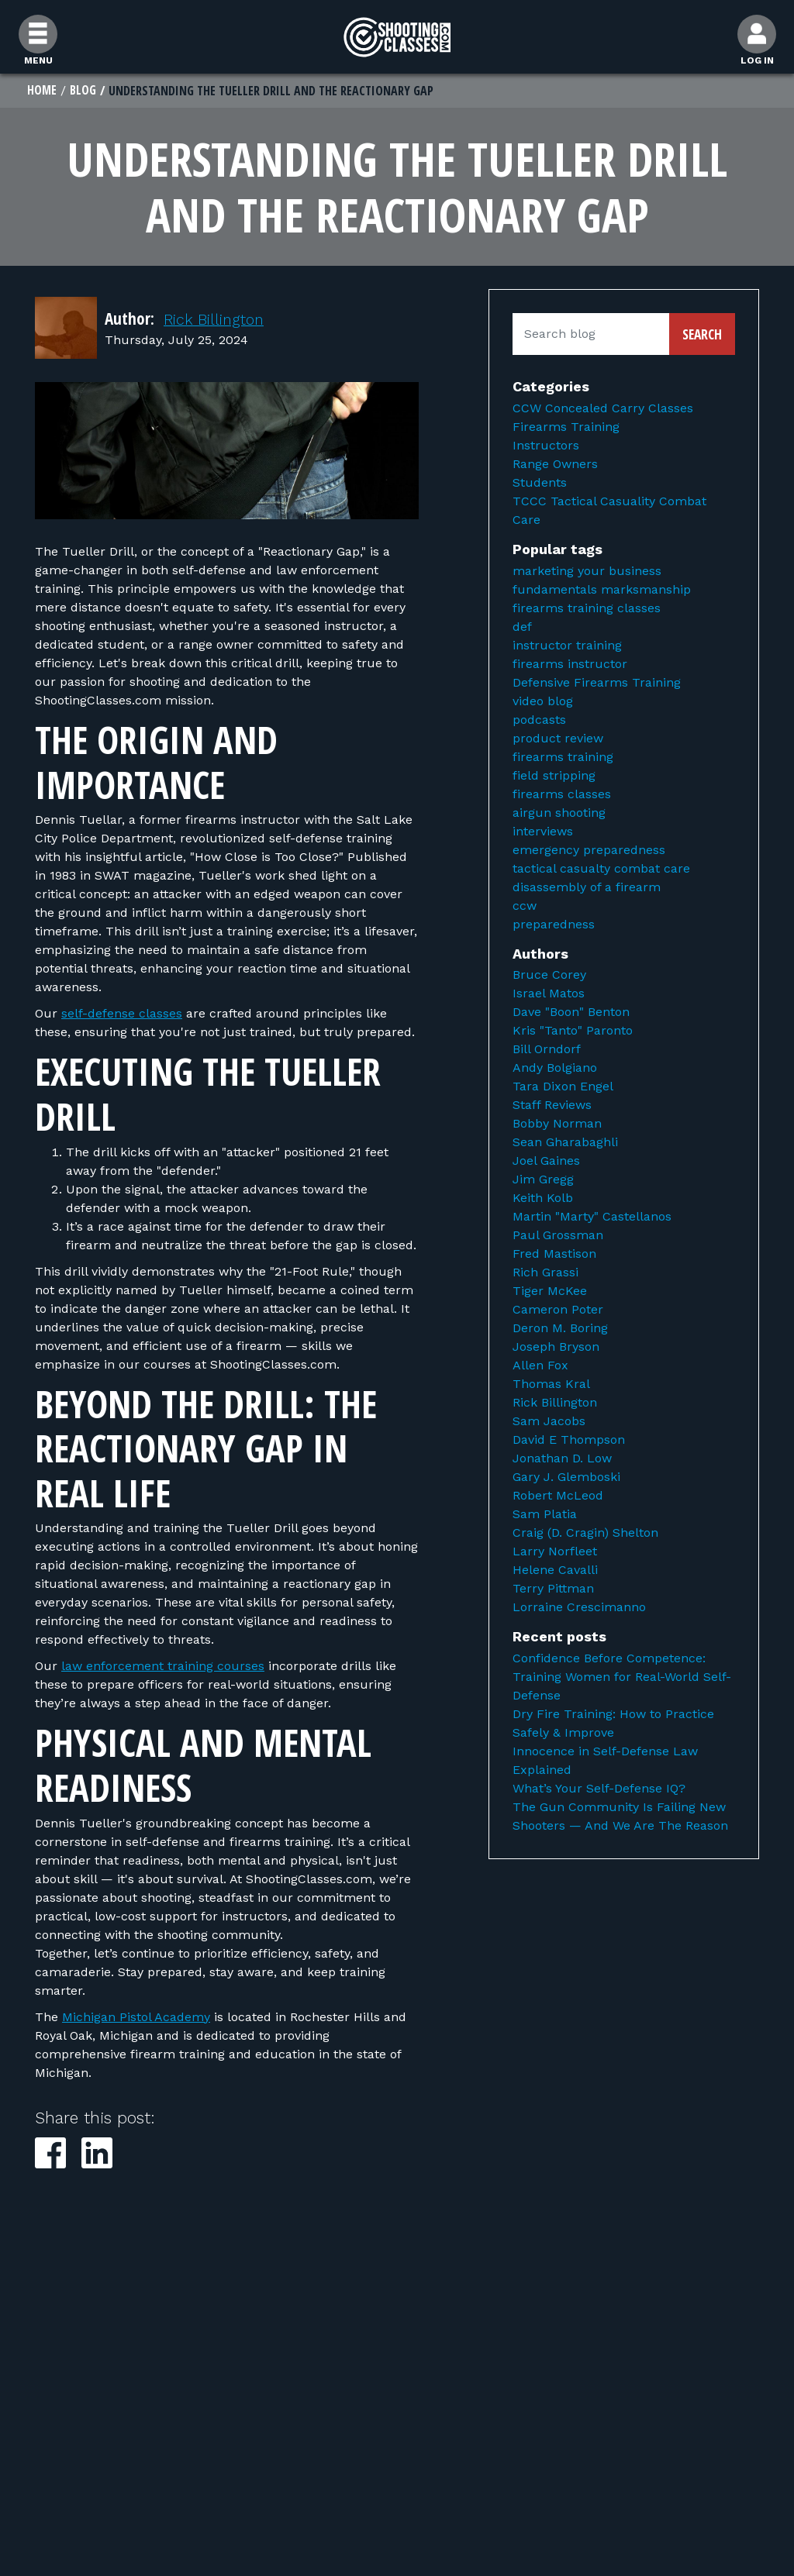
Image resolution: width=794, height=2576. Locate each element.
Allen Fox (540, 1366)
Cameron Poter (558, 1310)
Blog (84, 91)
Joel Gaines (546, 1162)
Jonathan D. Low (562, 1459)
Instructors (546, 446)
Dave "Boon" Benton (571, 1013)
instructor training (567, 646)
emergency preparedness (589, 850)
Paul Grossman (558, 1236)
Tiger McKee (550, 1292)
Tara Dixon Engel (563, 1087)
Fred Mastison (554, 1255)
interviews (543, 832)
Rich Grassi (545, 1273)
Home (42, 91)
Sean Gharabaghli (565, 1143)
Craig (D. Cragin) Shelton (585, 1534)
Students (540, 484)
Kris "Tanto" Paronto (573, 1032)
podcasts (539, 720)
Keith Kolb (543, 1199)
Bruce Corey (549, 976)
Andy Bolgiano (555, 1069)
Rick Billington (218, 319)
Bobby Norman (557, 1125)
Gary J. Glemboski (566, 1478)
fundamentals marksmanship (602, 590)
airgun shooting (559, 813)
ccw (525, 906)
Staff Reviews (552, 1106)
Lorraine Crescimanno (579, 1608)
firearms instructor (570, 664)
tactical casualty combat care (601, 869)
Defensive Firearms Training (597, 683)
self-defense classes (121, 1014)
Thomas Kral (551, 1385)
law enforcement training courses (162, 1667)
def (522, 627)
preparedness (554, 925)
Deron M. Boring (560, 1329)
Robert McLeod (558, 1496)
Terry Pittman (553, 1589)
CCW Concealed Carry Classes (603, 409)
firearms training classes (587, 608)
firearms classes (562, 794)
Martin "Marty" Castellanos (592, 1218)
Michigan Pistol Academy (136, 2017)
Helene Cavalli (555, 1571)
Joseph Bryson (556, 1348)
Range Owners (555, 465)
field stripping (554, 776)
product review (558, 739)
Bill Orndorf (547, 1050)
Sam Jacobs (549, 1422)
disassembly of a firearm (587, 887)
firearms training (563, 757)
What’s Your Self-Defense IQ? (599, 1789)
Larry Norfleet (555, 1552)
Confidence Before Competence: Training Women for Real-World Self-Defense (622, 1677)
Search (702, 335)
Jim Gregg (543, 1180)
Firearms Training (566, 428)
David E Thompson (569, 1441)
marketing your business (587, 571)
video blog (543, 701)
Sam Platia (545, 1515)
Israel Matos (549, 994)
